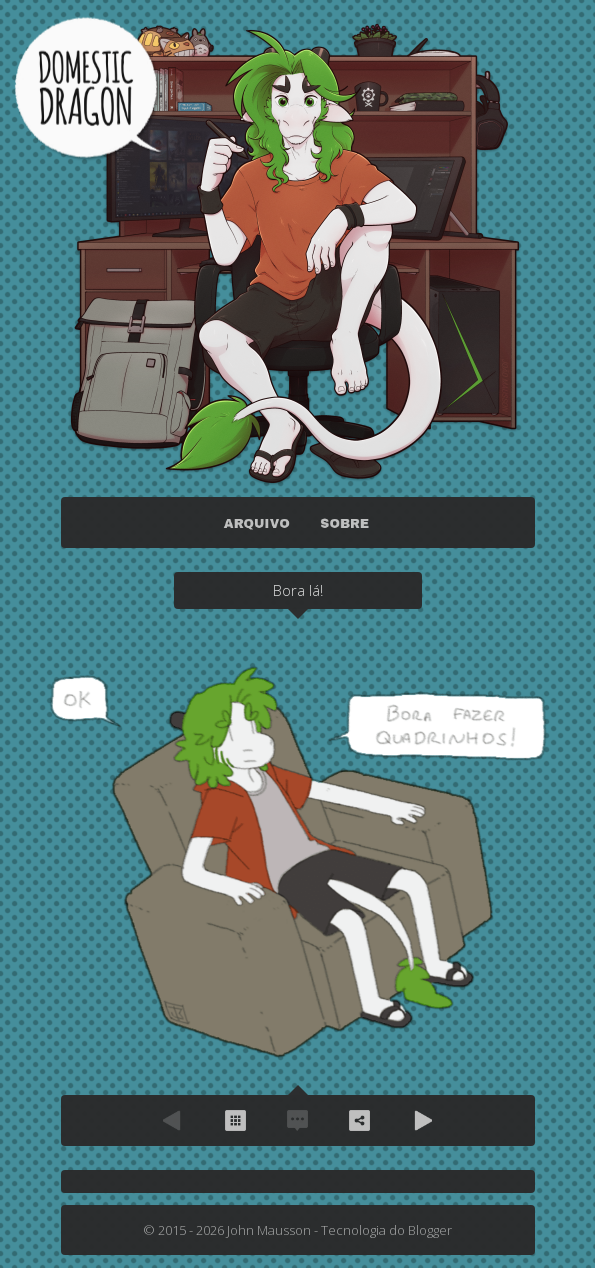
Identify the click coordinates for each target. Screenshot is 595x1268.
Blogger (430, 1230)
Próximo (422, 1121)
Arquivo (236, 1121)
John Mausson (269, 1230)
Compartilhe (360, 1121)
